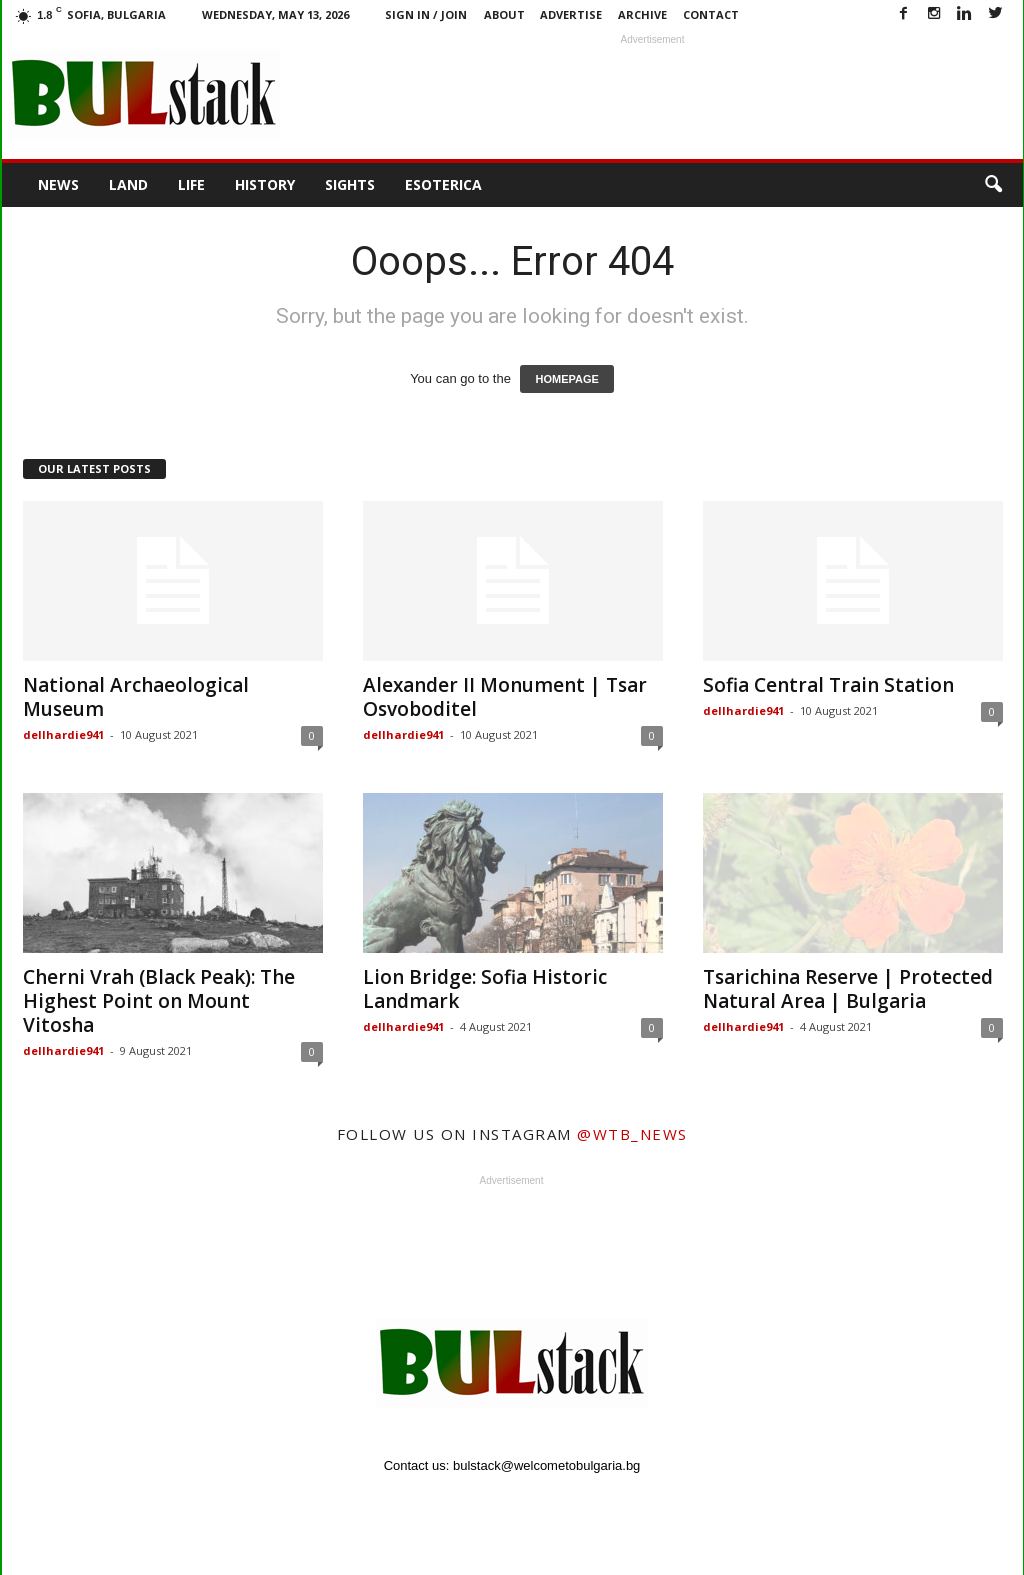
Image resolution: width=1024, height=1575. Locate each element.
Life (191, 184)
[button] (993, 185)
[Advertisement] (653, 94)
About (504, 14)
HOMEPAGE (566, 379)
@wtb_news (632, 1134)
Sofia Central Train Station (828, 685)
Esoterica (443, 184)
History (265, 184)
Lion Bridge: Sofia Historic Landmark (485, 989)
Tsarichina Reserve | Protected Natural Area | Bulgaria (848, 989)
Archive (642, 14)
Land (128, 184)
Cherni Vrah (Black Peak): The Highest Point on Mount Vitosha (159, 1001)
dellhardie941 (63, 734)
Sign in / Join (426, 14)
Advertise (571, 14)
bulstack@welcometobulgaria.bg (546, 1465)
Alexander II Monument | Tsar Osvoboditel (505, 697)
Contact (711, 14)
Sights (350, 184)
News (58, 184)
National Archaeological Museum (136, 697)
